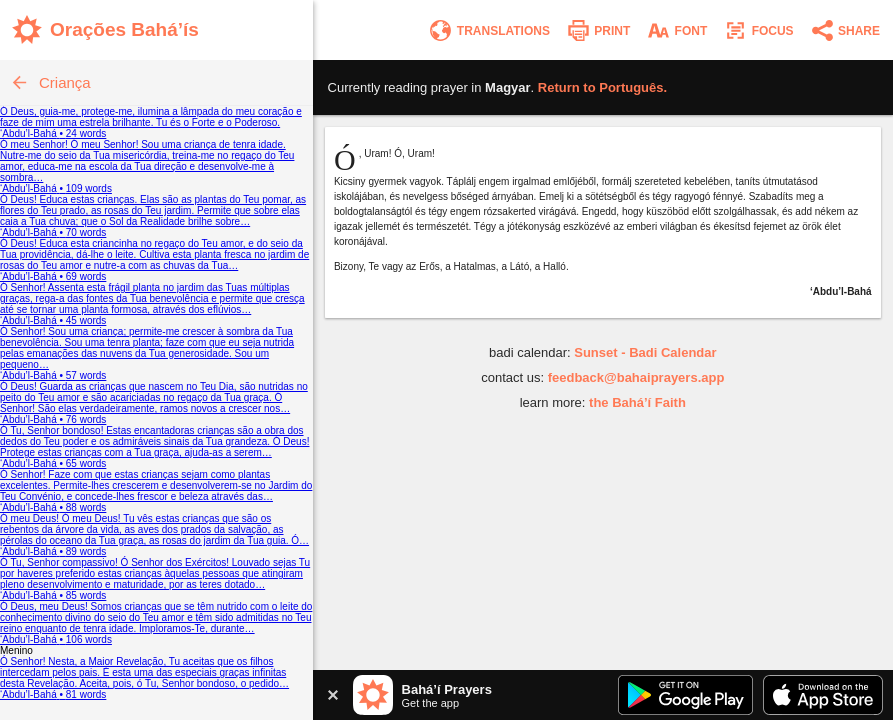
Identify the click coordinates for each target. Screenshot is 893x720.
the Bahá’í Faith (637, 402)
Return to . (602, 87)
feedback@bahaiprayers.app (636, 377)
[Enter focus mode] (758, 30)
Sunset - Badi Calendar (645, 352)
